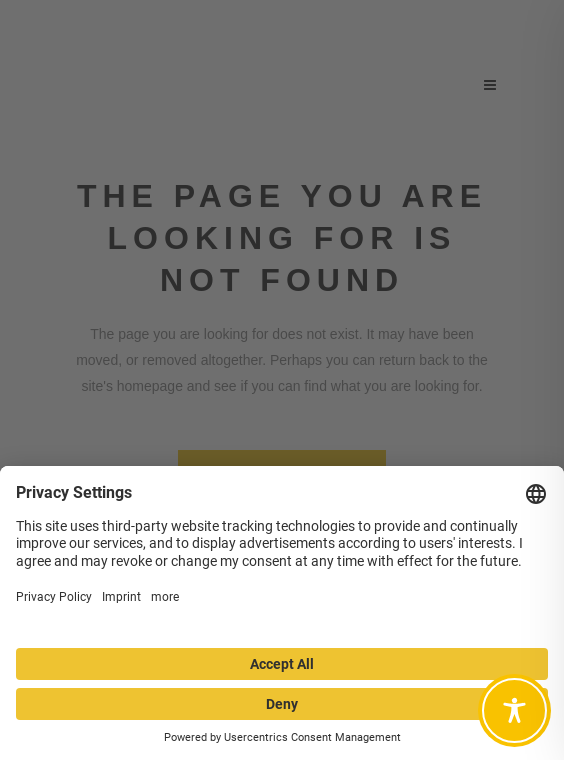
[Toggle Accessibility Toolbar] (514, 710)
